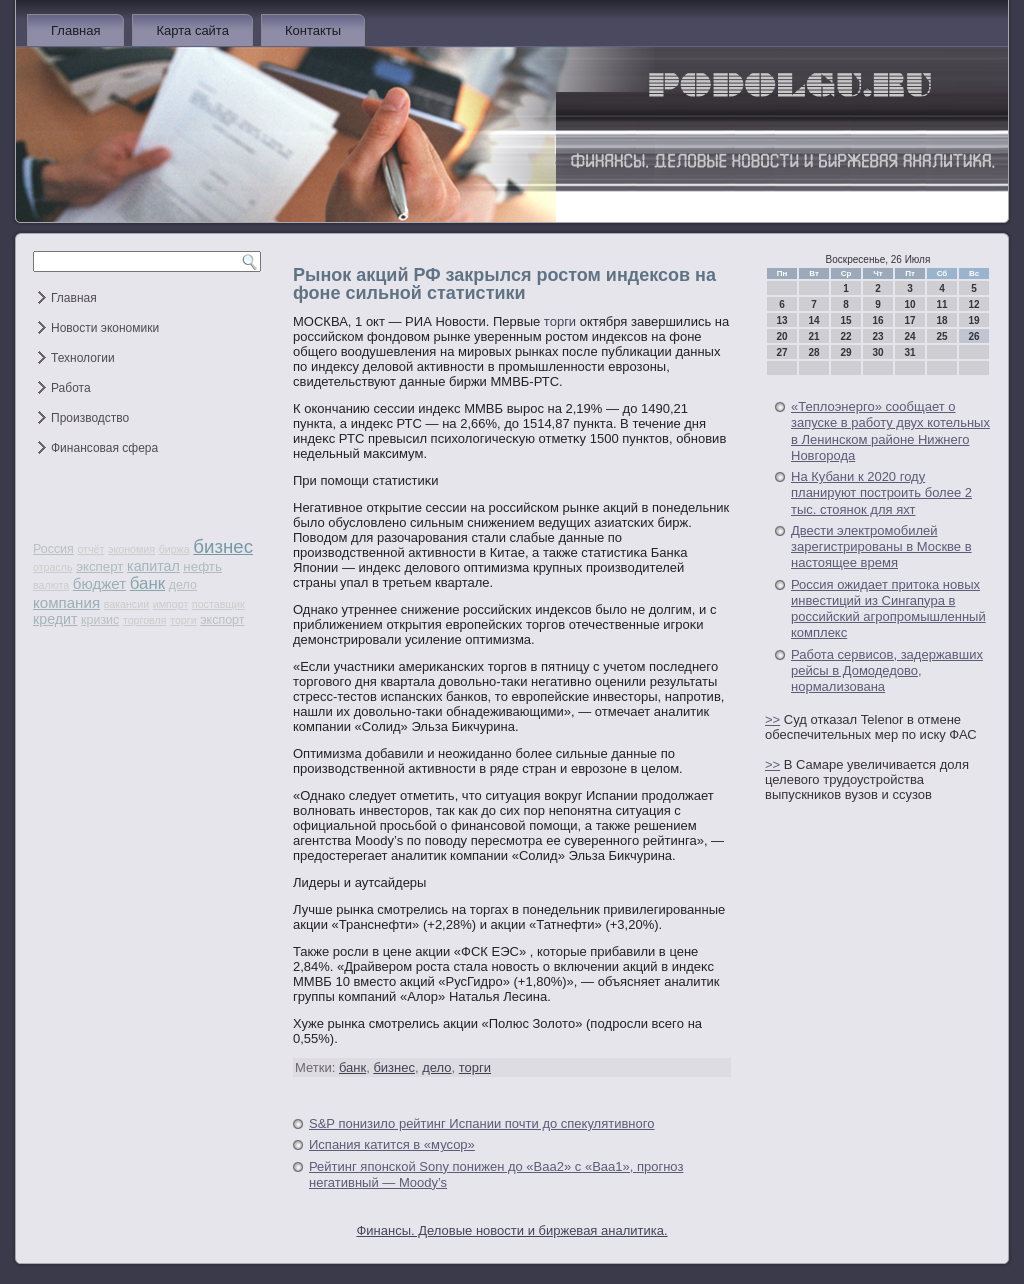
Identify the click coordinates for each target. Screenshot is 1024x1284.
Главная (75, 30)
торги (183, 620)
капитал (153, 566)
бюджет (99, 583)
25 (941, 336)
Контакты (313, 30)
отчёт (90, 549)
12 (973, 304)
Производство (90, 418)
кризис (100, 620)
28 (813, 352)
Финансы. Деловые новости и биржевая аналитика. (511, 1230)
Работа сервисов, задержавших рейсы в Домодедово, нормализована (887, 671)
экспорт (222, 620)
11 (941, 304)
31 (909, 352)
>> (772, 719)
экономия (131, 549)
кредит (55, 619)
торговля (145, 620)
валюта (51, 585)
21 (813, 336)
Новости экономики (105, 328)
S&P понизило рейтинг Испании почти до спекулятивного (481, 1123)
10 (909, 304)
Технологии (83, 358)
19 (973, 320)
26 (973, 336)
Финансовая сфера (104, 448)
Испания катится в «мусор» (392, 1144)
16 (877, 320)
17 (909, 320)
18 (941, 320)
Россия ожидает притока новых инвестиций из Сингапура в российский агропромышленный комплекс (888, 609)
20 (781, 336)
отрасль (53, 567)
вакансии (126, 604)
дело (183, 585)
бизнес (223, 546)
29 (845, 352)
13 (781, 320)
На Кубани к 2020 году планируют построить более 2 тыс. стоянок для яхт (881, 493)
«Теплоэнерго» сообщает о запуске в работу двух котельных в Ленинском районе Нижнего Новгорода (890, 431)
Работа (71, 388)
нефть (202, 566)
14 (813, 320)
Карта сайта (192, 30)
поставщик (218, 604)
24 (909, 336)
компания (66, 602)
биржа (174, 549)
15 (845, 320)
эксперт (99, 566)
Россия (53, 549)
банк (147, 583)
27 (781, 352)
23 (877, 336)
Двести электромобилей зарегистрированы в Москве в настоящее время (881, 547)
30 (877, 352)
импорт (171, 604)
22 (845, 336)
